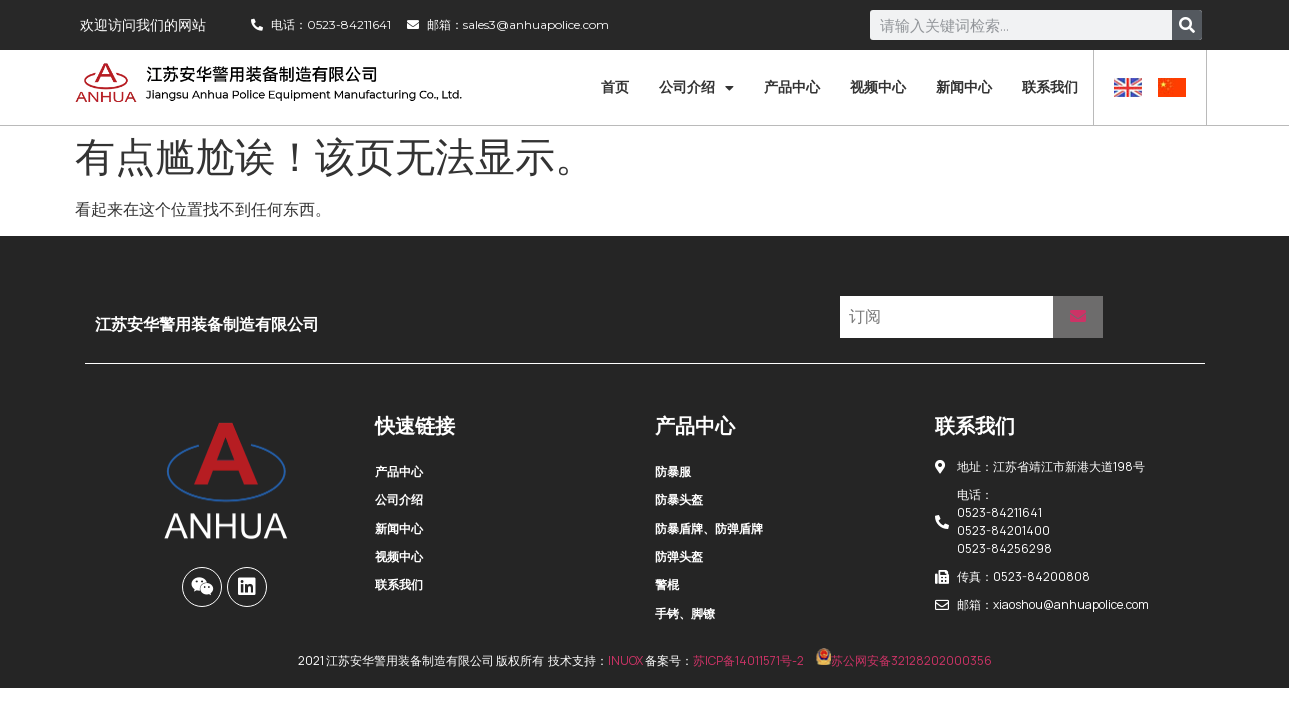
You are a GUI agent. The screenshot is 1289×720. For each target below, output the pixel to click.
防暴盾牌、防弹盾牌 (709, 528)
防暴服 (673, 471)
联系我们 (1050, 87)
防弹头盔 (679, 556)
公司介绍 (696, 88)
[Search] (1187, 25)
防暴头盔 (679, 499)
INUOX (625, 660)
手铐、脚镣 (685, 613)
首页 (615, 87)
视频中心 (878, 87)
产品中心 (792, 87)
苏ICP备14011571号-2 (748, 660)
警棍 (667, 584)
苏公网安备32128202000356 (904, 660)
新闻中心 (964, 87)
